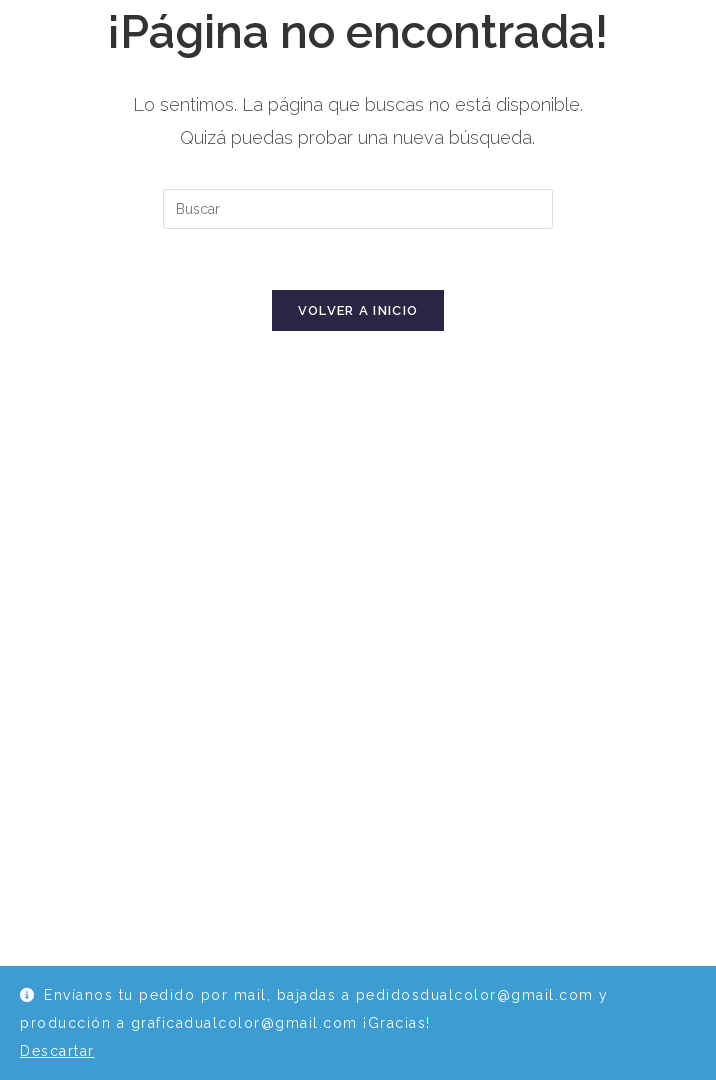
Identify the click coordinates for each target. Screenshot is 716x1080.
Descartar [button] (57, 1051)
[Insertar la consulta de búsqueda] (358, 209)
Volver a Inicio (358, 310)
